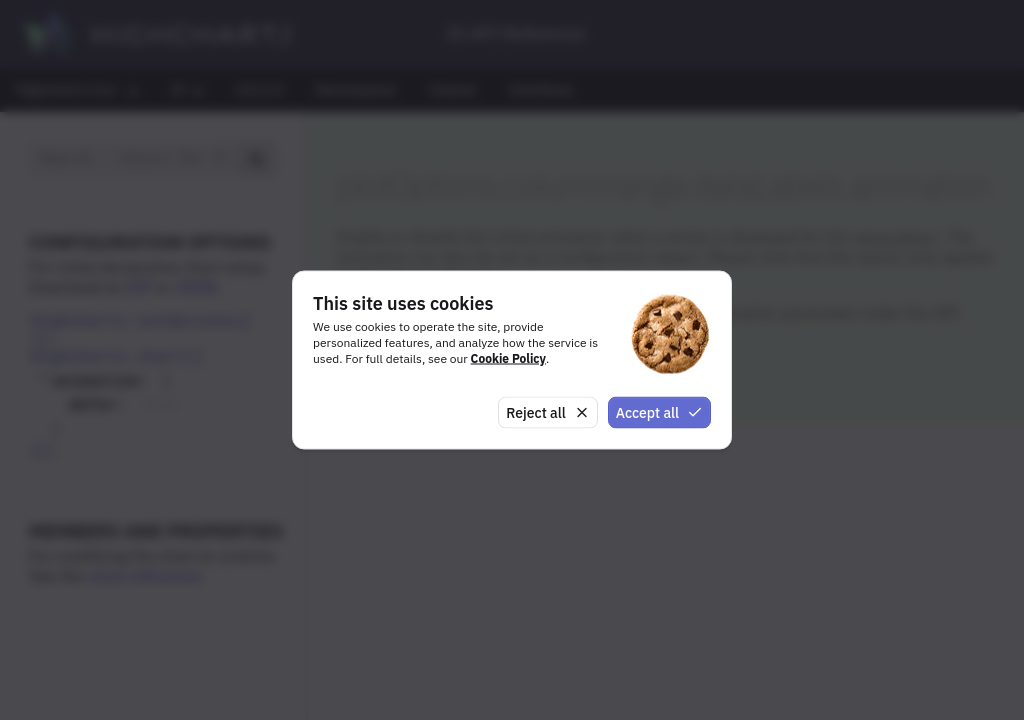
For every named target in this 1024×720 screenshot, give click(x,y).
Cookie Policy (508, 357)
